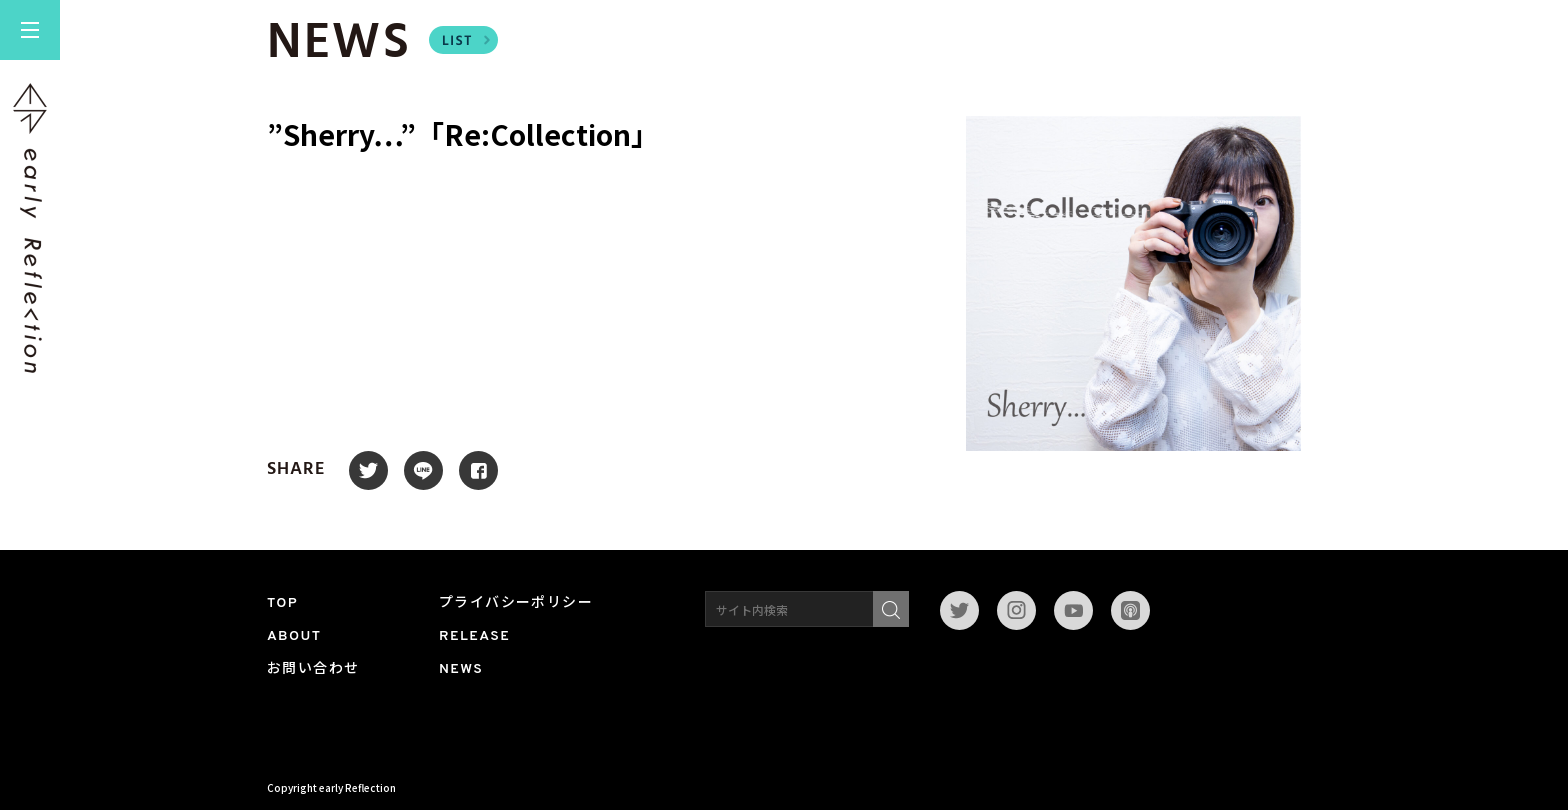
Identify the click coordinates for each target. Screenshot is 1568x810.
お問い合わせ (313, 669)
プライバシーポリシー (516, 603)
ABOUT (294, 636)
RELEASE (474, 636)
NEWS (461, 669)
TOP (282, 603)
